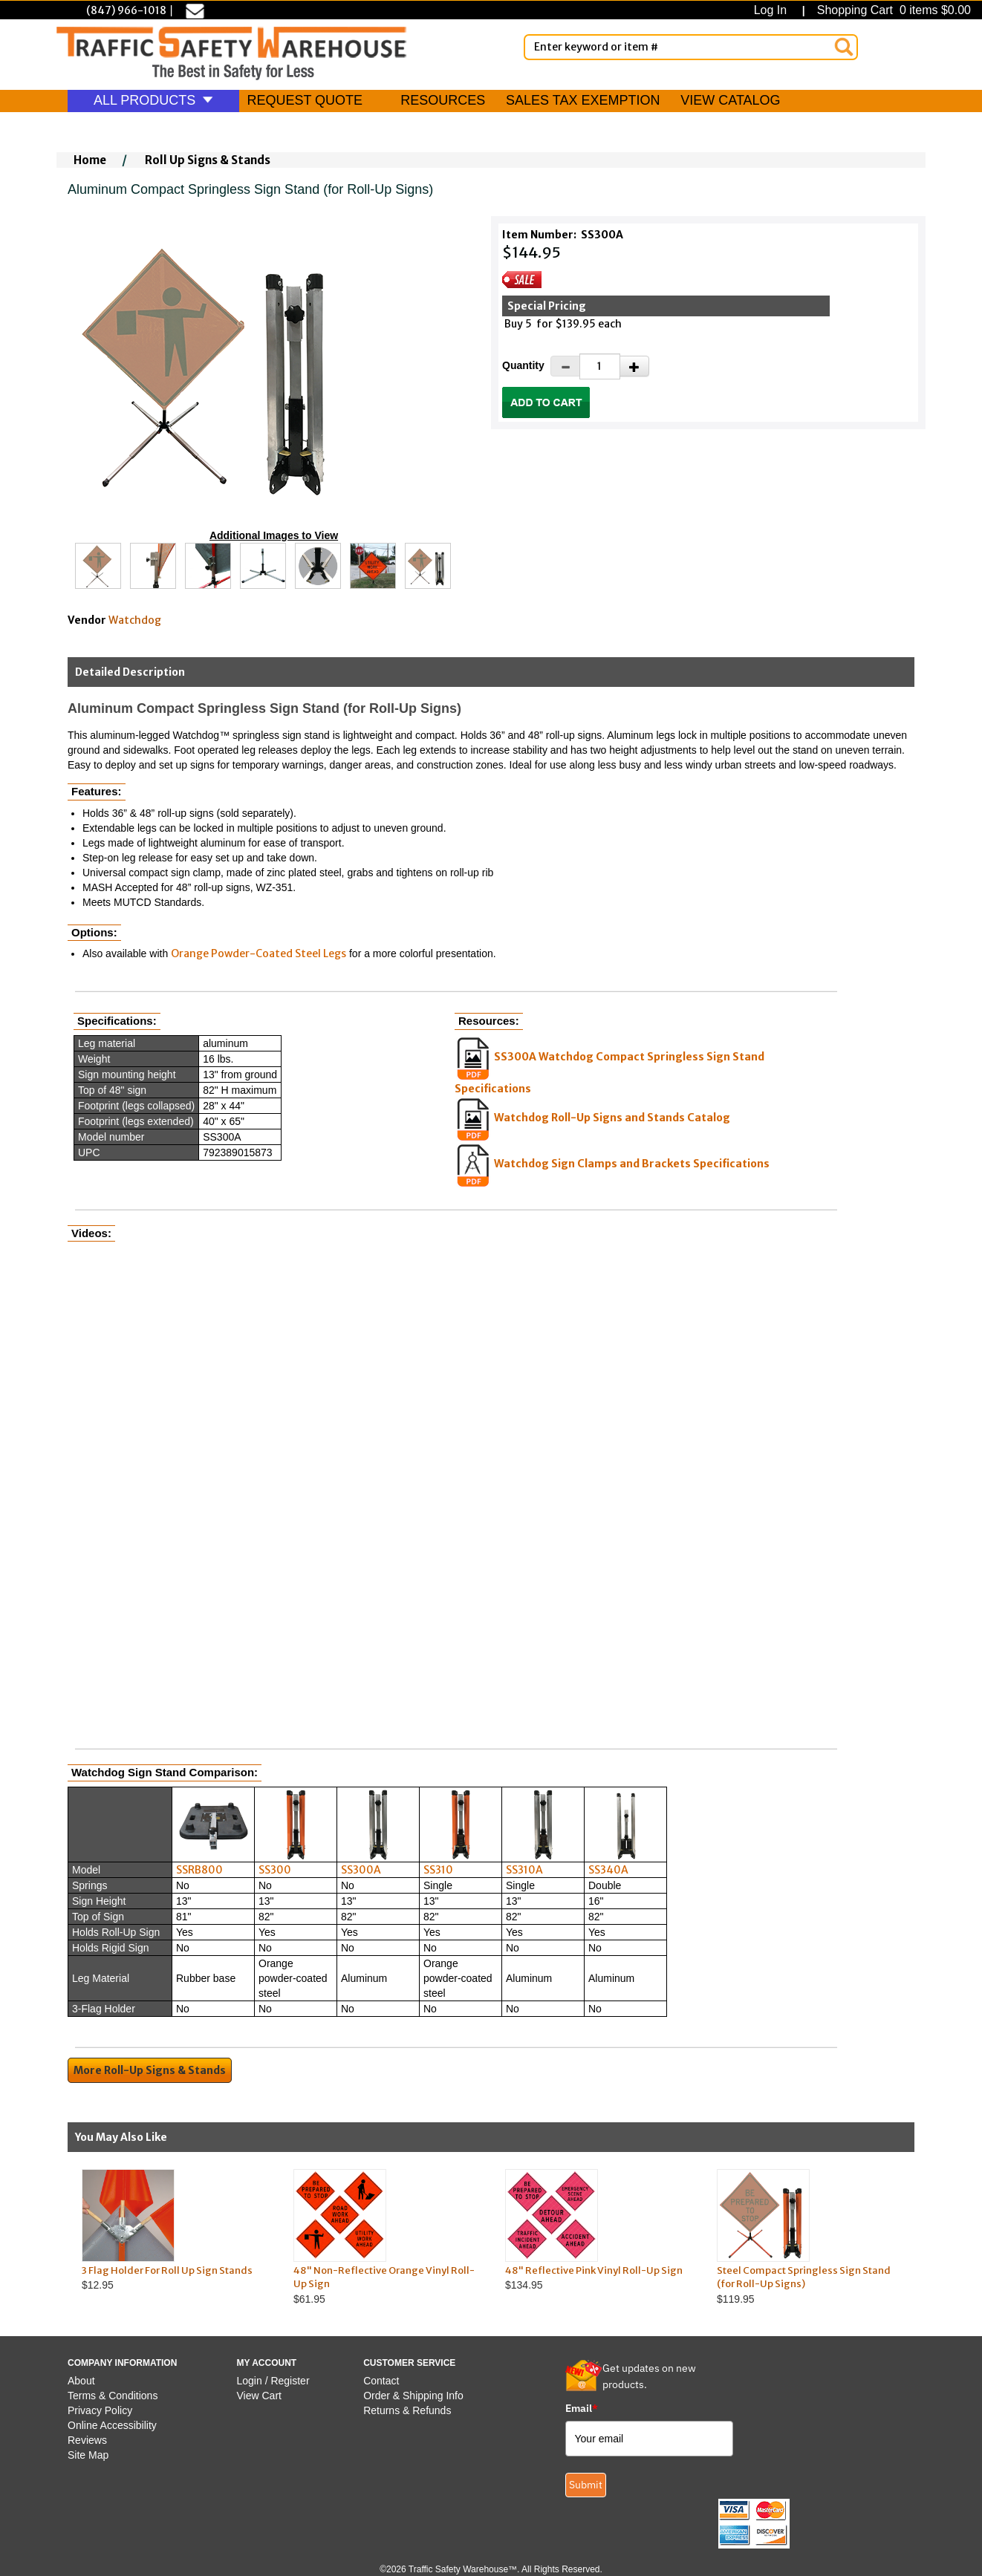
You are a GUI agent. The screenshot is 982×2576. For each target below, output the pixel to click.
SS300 (274, 1869)
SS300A (361, 1869)
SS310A (524, 1869)
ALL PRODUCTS (153, 100)
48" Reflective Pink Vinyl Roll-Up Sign (594, 2270)
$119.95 (808, 2237)
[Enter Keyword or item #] (691, 47)
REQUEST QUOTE (304, 100)
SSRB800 (199, 1869)
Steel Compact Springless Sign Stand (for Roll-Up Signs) (804, 2277)
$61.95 (385, 2237)
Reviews (87, 2440)
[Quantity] (599, 366)
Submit (585, 2484)
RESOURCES (442, 100)
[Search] (843, 46)
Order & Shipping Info (413, 2395)
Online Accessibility (112, 2425)
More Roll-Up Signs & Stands (150, 2070)
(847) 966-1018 (126, 10)
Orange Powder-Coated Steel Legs (258, 953)
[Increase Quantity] (634, 366)
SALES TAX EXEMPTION (583, 100)
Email (581, 2408)
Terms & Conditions (112, 2395)
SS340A (608, 1869)
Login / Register (273, 2381)
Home (90, 160)
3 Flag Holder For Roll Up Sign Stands (167, 2270)
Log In (773, 10)
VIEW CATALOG (730, 100)
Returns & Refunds (407, 2410)
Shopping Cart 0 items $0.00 (892, 10)
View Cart (259, 2395)
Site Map (88, 2455)
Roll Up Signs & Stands (207, 160)
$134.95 (597, 2230)
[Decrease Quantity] (565, 366)
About (81, 2381)
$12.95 (173, 2230)
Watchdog (134, 620)
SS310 (438, 1869)
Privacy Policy (100, 2410)
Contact (381, 2381)
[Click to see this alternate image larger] (98, 566)
